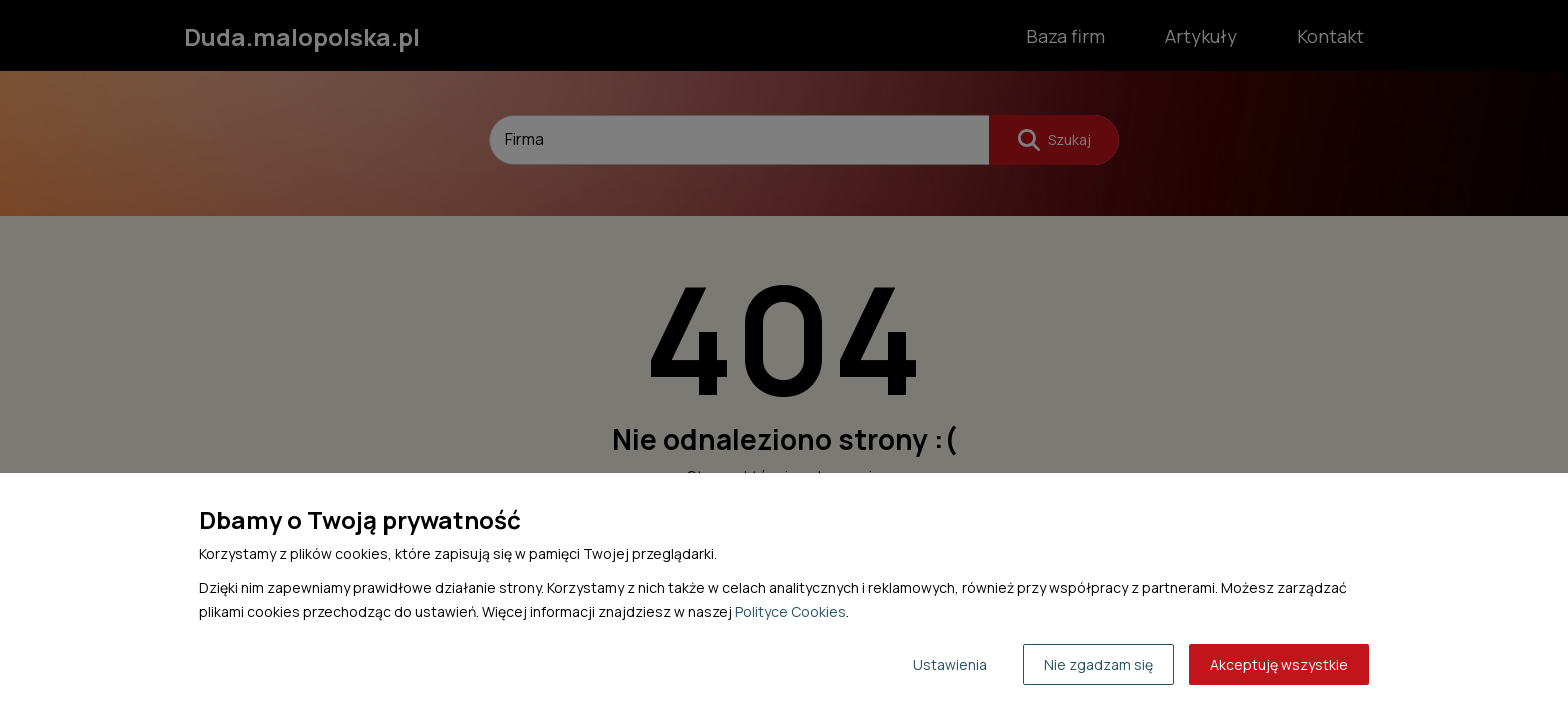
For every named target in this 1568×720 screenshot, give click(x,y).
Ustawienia (950, 664)
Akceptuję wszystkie (1279, 664)
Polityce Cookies (790, 611)
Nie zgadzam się (1098, 664)
